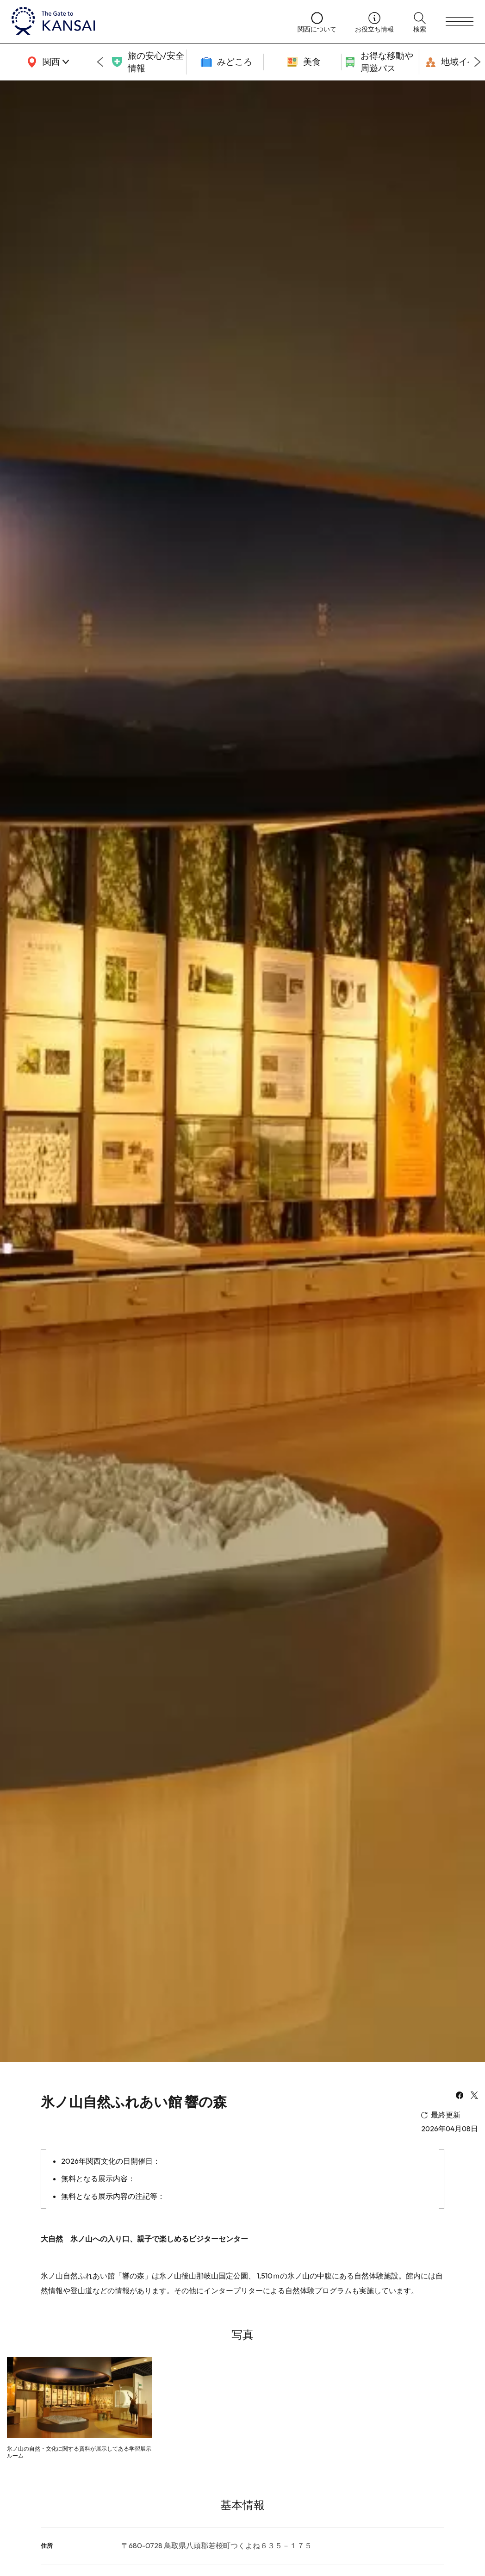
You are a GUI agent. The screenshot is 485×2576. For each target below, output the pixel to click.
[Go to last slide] (100, 62)
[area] (46, 62)
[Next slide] (477, 62)
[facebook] (459, 2096)
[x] (474, 2096)
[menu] (459, 22)
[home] (145, 22)
